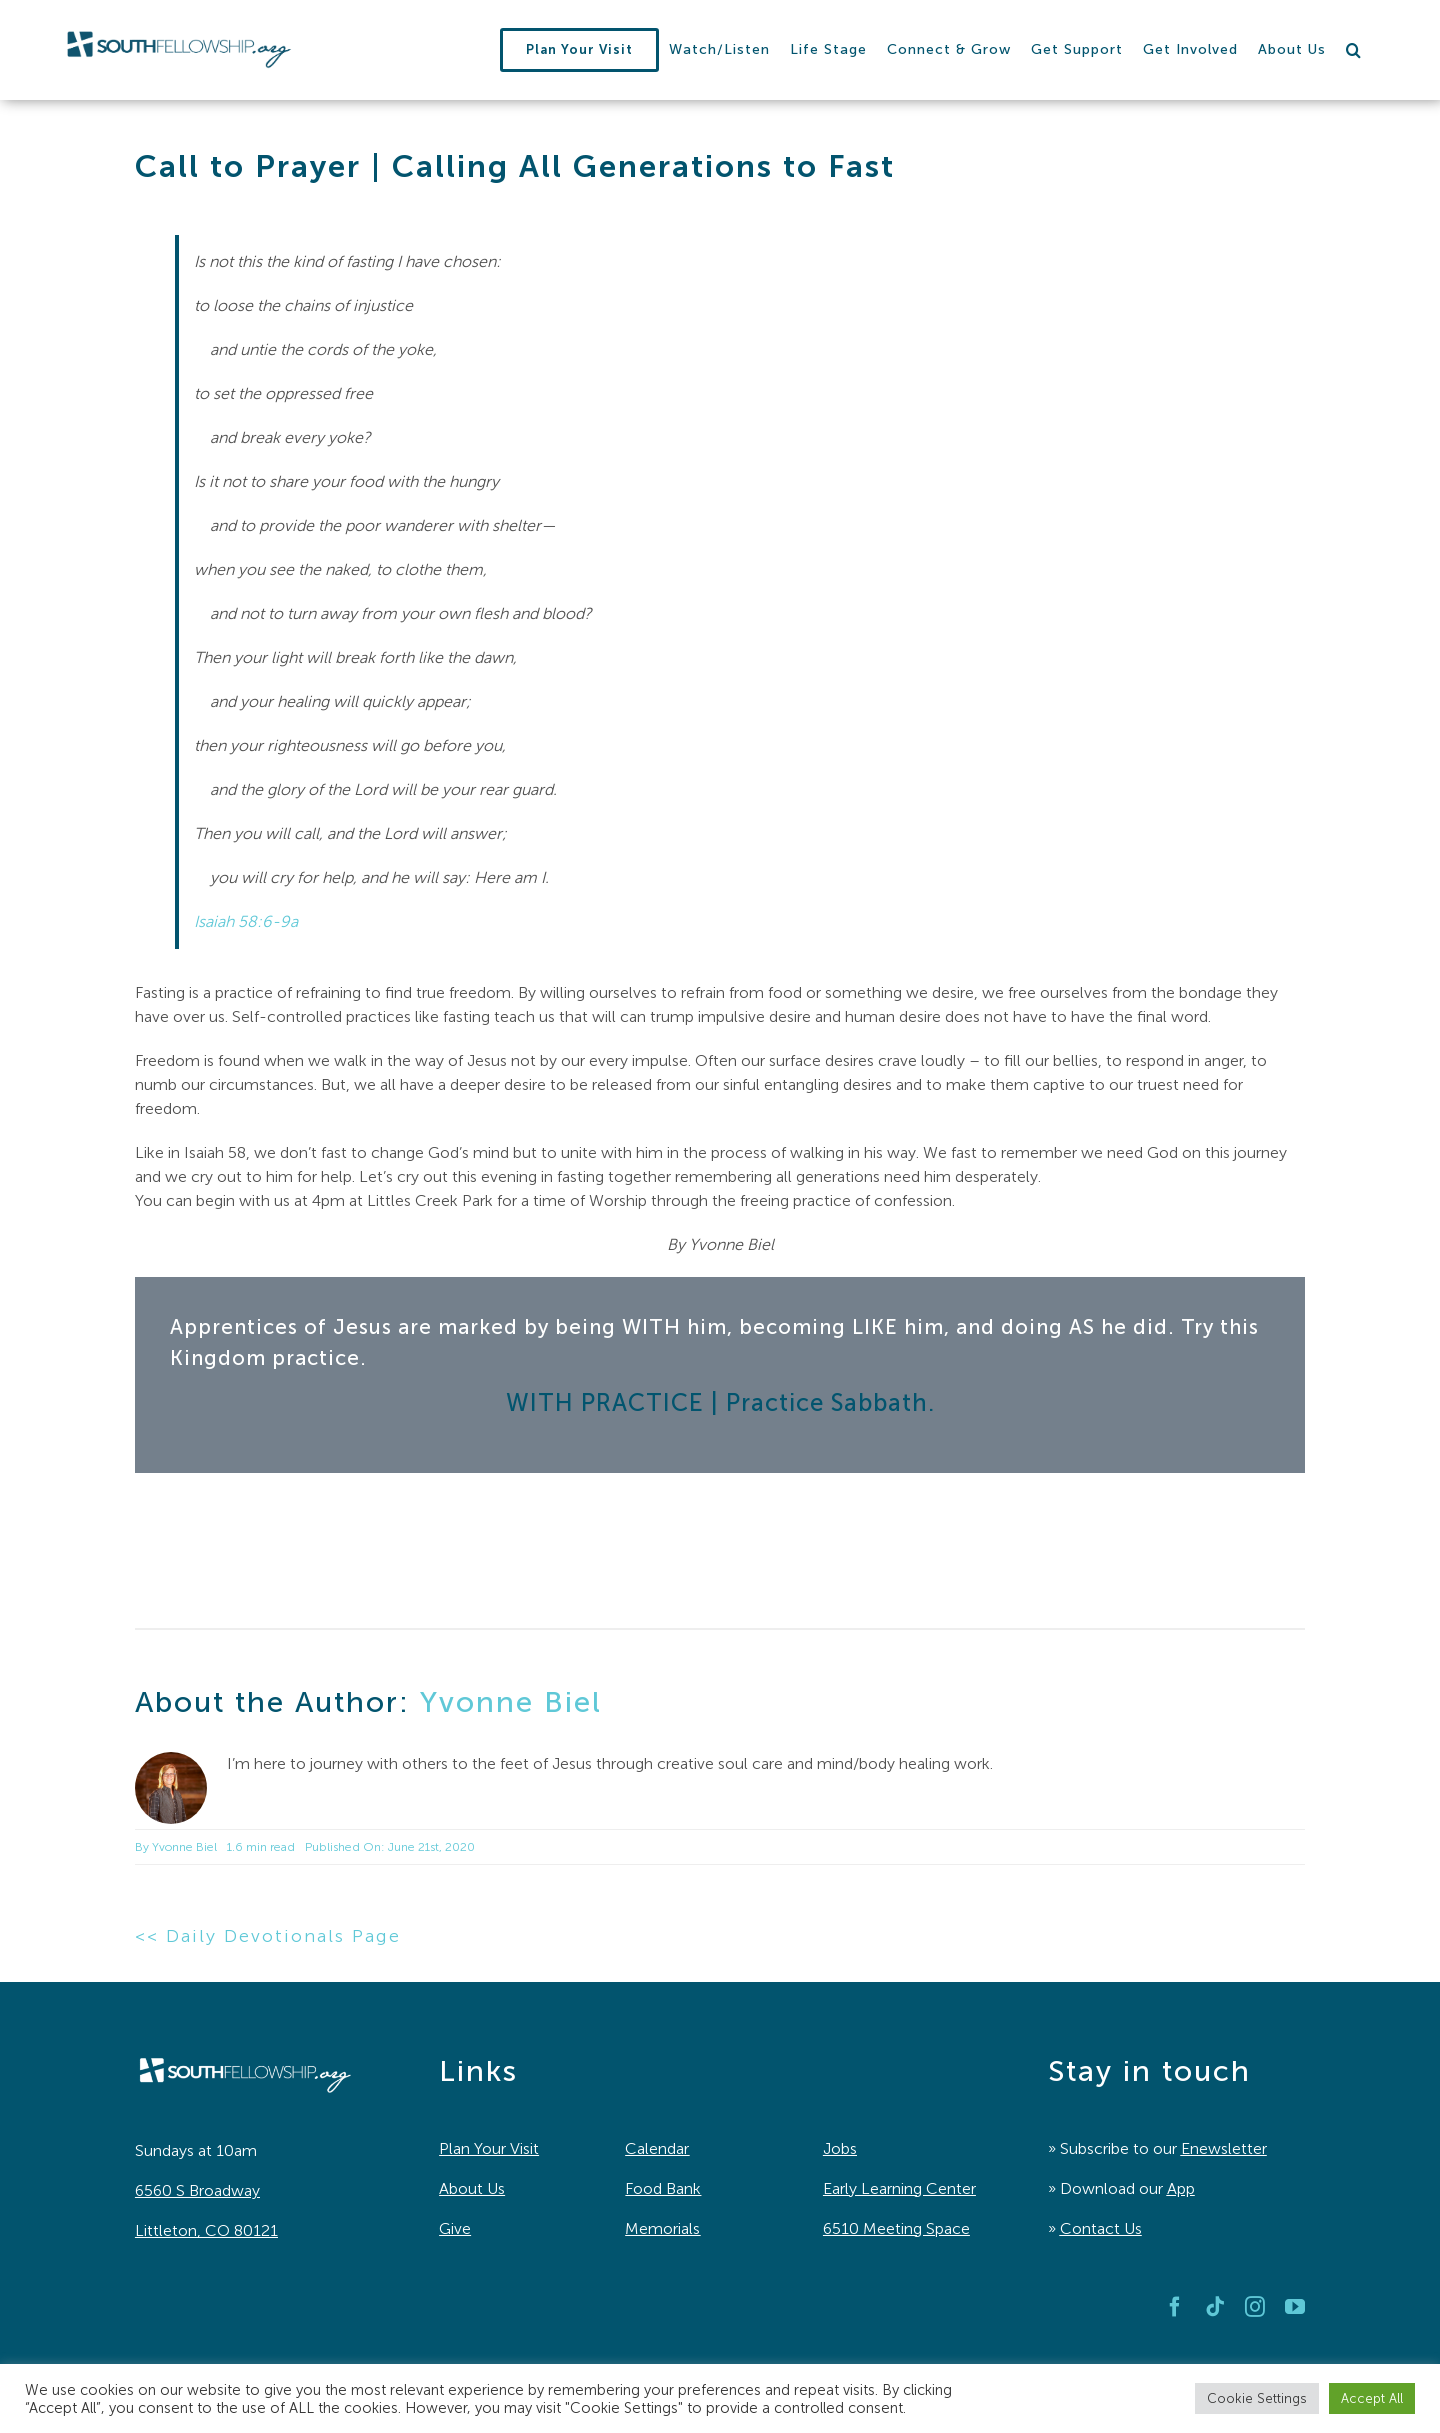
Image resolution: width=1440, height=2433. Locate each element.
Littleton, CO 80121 (206, 2230)
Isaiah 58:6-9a (246, 921)
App (1181, 2188)
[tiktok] (1215, 2307)
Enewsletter (1224, 2148)
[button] (1354, 50)
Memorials (662, 2228)
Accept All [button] (1372, 2398)
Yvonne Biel (511, 1702)
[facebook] (1175, 2307)
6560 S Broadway (197, 2190)
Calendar (657, 2148)
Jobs (840, 2148)
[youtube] (1295, 2307)
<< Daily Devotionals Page (268, 1936)
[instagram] (1255, 2307)
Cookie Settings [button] (1257, 2398)
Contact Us (1101, 2228)
